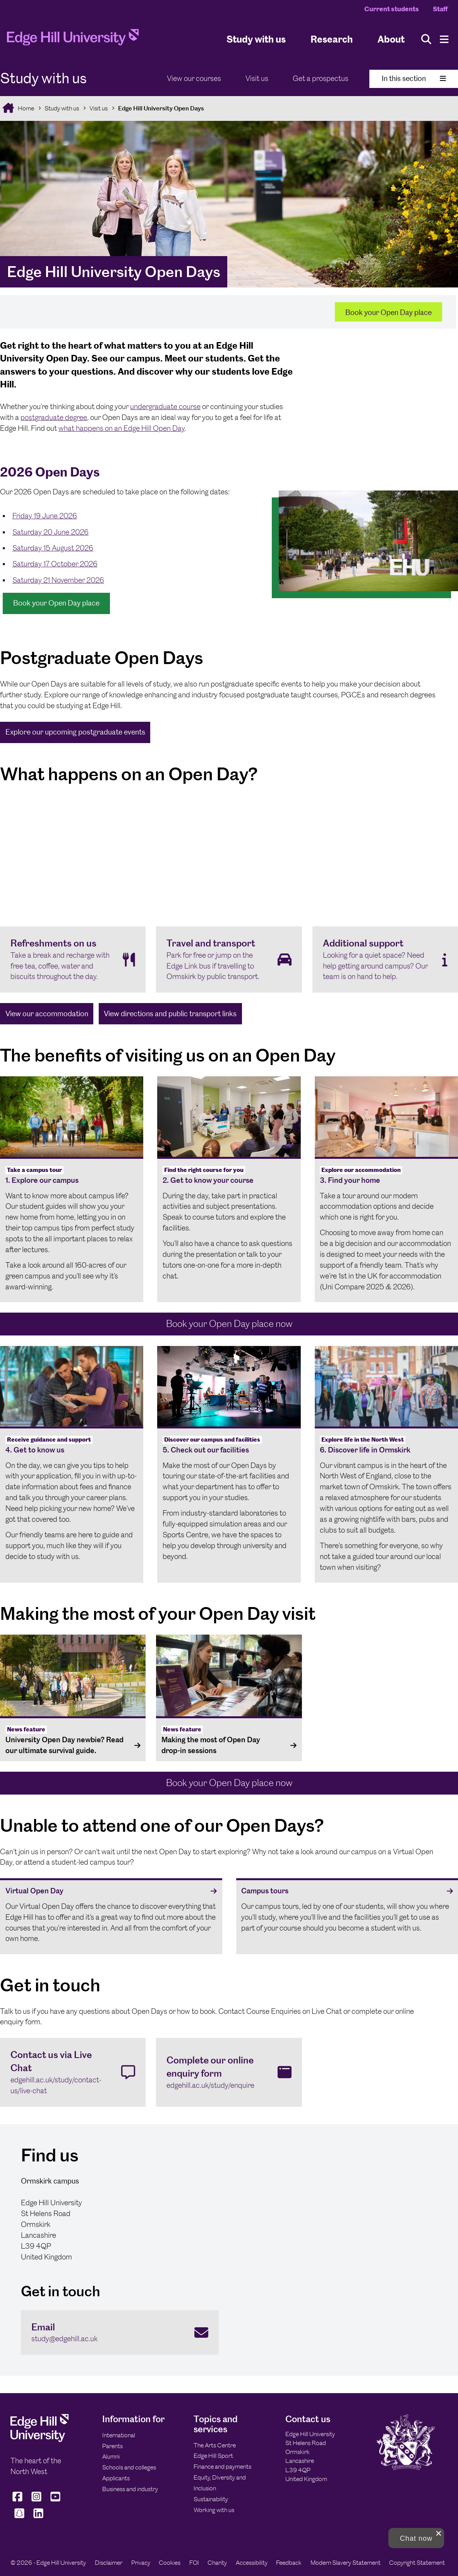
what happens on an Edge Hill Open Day (121, 428)
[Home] (73, 39)
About (391, 39)
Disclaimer (108, 2562)
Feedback (289, 2562)
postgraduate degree (54, 417)
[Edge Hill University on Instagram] (36, 2501)
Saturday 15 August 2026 (52, 548)
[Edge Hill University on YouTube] (55, 2501)
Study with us (256, 39)
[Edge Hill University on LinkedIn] (38, 2518)
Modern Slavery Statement (345, 2562)
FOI (194, 2562)
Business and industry (130, 2489)
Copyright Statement (417, 2562)
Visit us (256, 78)
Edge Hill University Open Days (161, 108)
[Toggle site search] (426, 39)
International (118, 2435)
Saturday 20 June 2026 (50, 532)
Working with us (214, 2510)
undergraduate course (165, 406)
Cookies (169, 2562)
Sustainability (211, 2499)
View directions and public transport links (170, 1013)
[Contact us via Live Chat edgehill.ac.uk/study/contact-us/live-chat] (73, 2072)
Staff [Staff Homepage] (440, 9)
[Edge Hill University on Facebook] (18, 2501)
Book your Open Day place (388, 312)
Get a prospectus (320, 78)
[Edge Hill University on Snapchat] (19, 2518)
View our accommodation (46, 1013)
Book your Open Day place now (229, 1323)
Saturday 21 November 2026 (58, 580)
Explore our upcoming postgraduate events (75, 732)
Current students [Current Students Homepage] (391, 9)
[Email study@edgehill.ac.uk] (120, 2332)
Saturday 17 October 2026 (55, 563)
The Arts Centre (215, 2445)
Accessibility (252, 2562)
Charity (217, 2562)
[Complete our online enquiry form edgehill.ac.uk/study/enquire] (229, 2072)
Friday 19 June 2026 (44, 515)
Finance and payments (222, 2466)
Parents (112, 2446)
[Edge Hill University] (39, 2440)
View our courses (194, 78)
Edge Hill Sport (213, 2455)
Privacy (140, 2562)
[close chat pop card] (438, 2533)
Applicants (116, 2478)
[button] (416, 2538)
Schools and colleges (129, 2467)
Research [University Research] (331, 39)
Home (25, 108)
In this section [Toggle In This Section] (414, 78)
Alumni (111, 2456)
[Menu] (444, 39)
